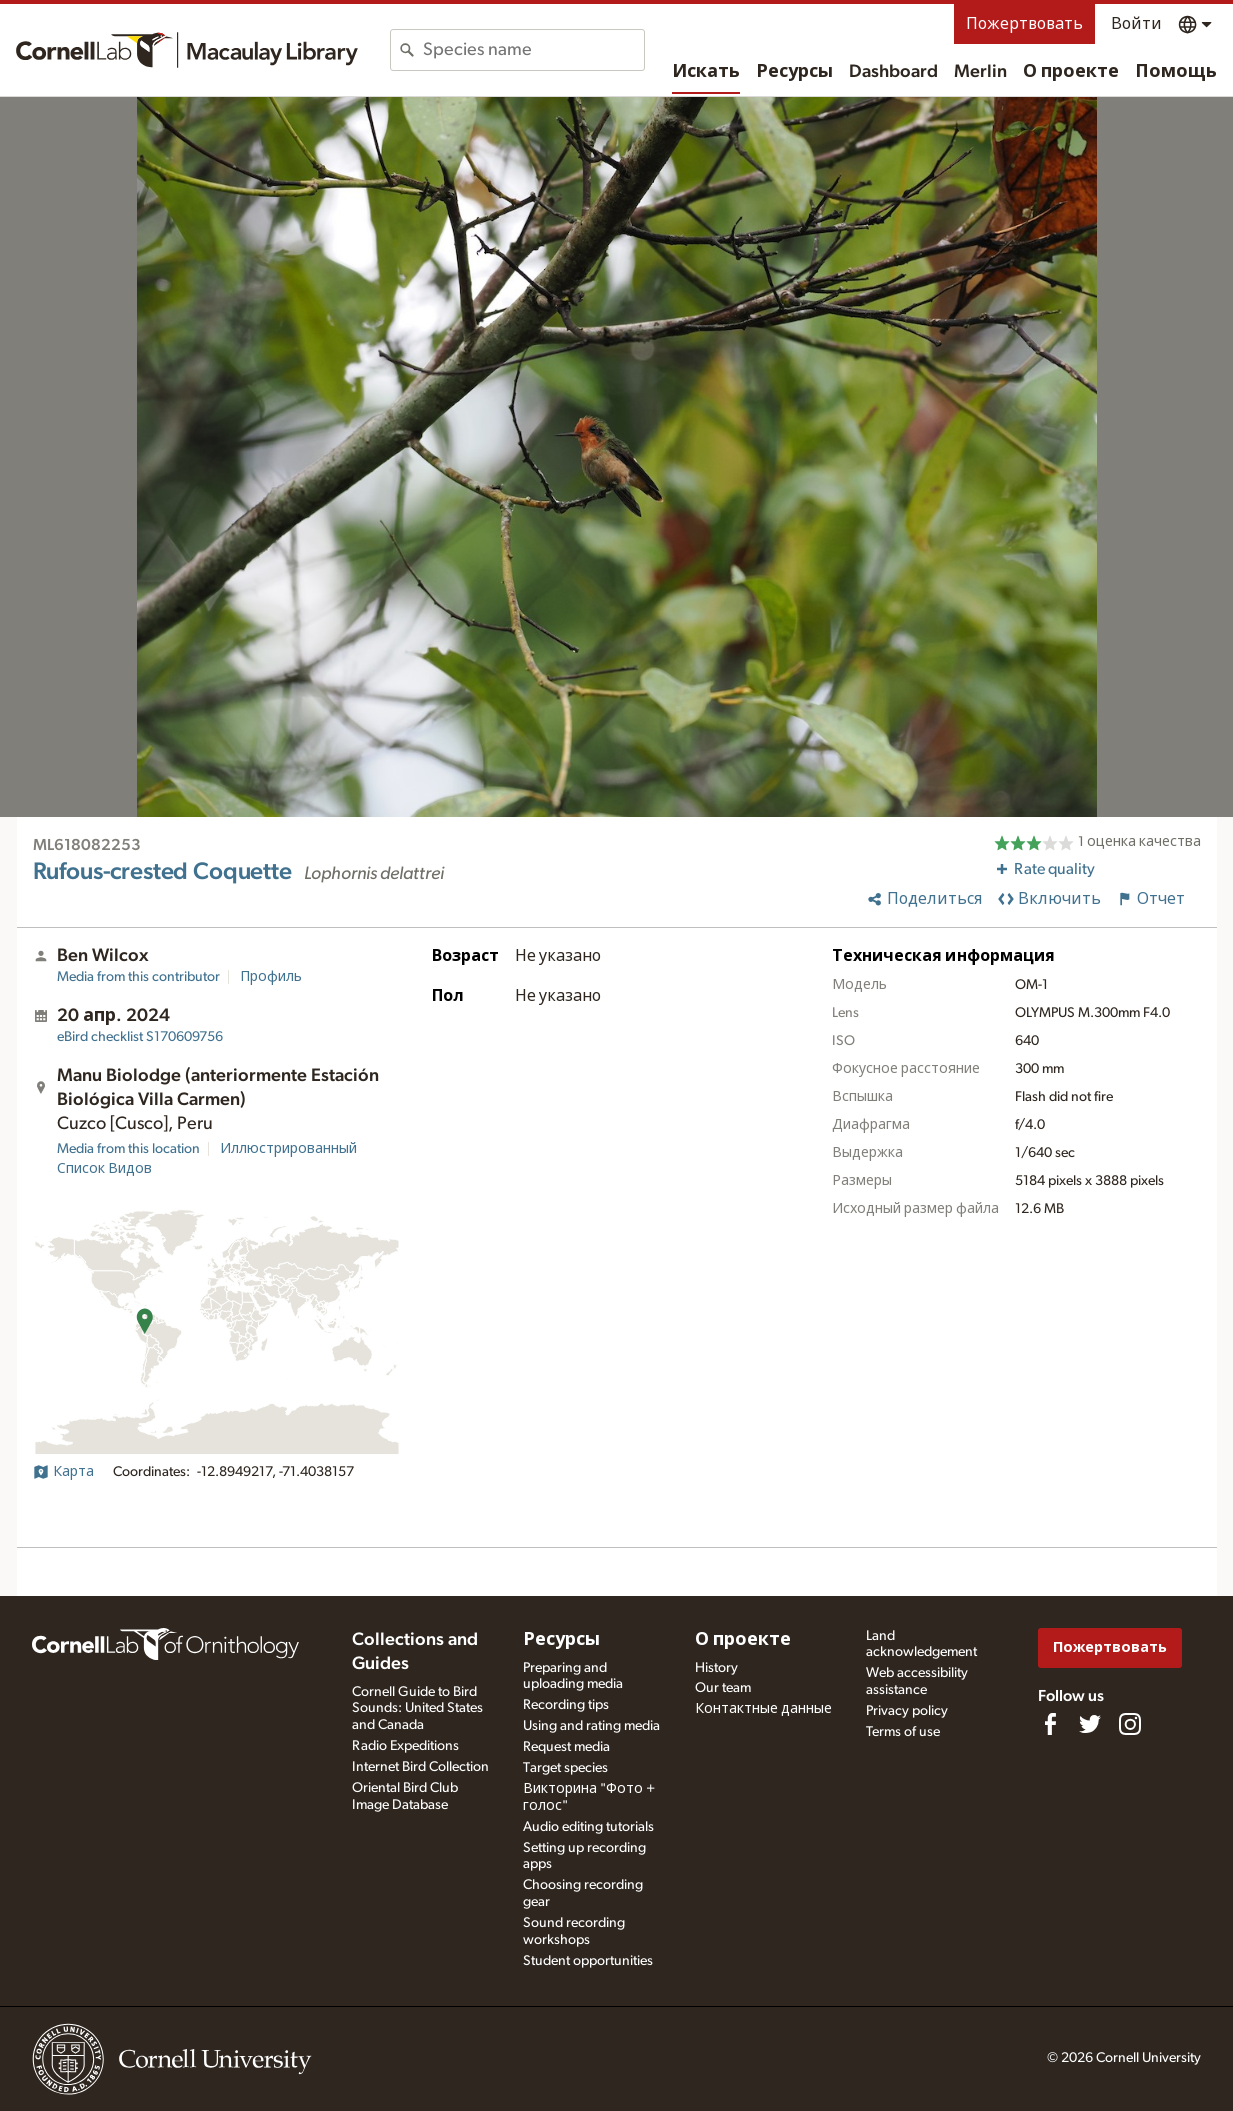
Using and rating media (591, 1726)
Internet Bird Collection (420, 1767)
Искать (706, 72)
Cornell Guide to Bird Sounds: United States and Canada (417, 1709)
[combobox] (533, 50)
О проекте (1071, 72)
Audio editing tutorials (588, 1827)
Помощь (1176, 72)
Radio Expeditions (405, 1746)
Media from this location (128, 1149)
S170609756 (140, 1037)
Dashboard (893, 72)
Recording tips (566, 1705)
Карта (63, 1472)
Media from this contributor (138, 977)
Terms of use (903, 1732)
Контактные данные (763, 1709)
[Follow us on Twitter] (1090, 1724)
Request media (566, 1747)
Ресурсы (794, 72)
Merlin (980, 72)
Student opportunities (588, 1961)
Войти (1136, 24)
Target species (565, 1768)
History (716, 1668)
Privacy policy (907, 1711)
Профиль (271, 977)
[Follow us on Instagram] (1130, 1724)
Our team (723, 1688)
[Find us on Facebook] (1050, 1724)
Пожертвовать (1024, 24)
